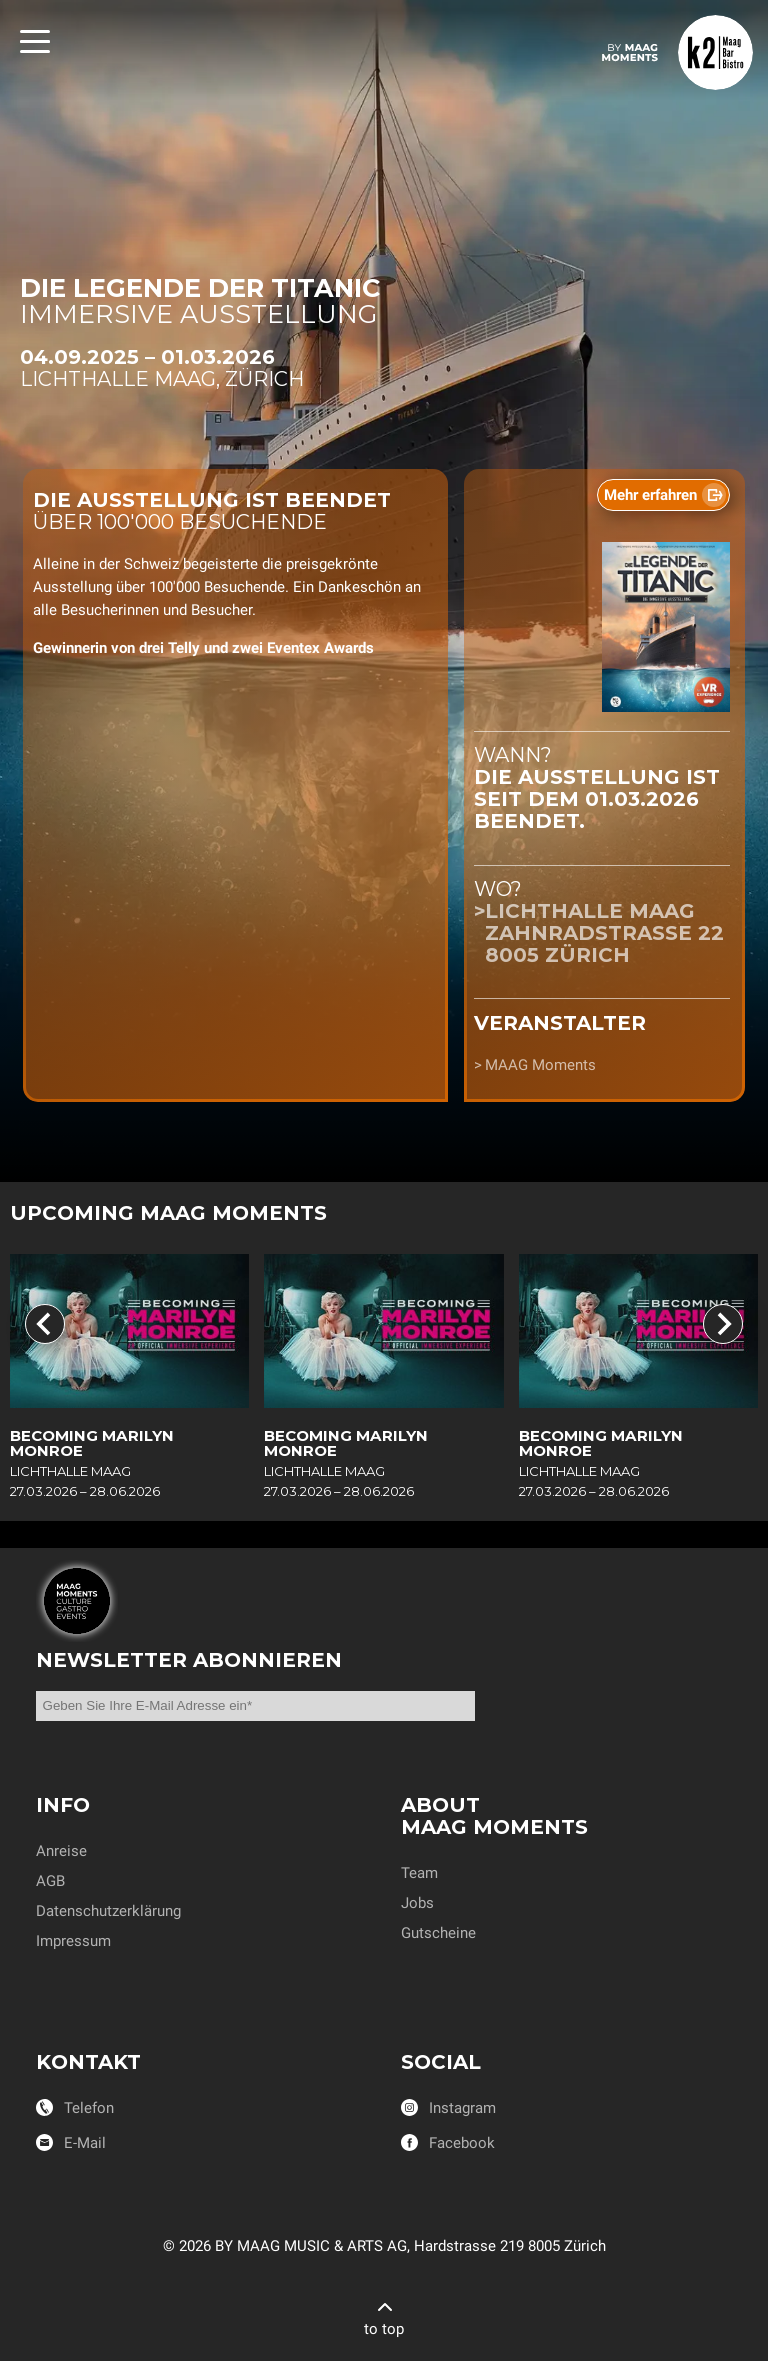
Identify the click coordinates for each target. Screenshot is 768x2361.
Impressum (73, 1941)
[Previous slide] (45, 1324)
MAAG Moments (540, 1065)
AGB (50, 1881)
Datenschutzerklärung (108, 1911)
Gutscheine (438, 1933)
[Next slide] (723, 1324)
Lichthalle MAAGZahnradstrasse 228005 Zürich (604, 933)
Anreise (61, 1851)
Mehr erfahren (650, 495)
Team (419, 1873)
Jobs (417, 1903)
